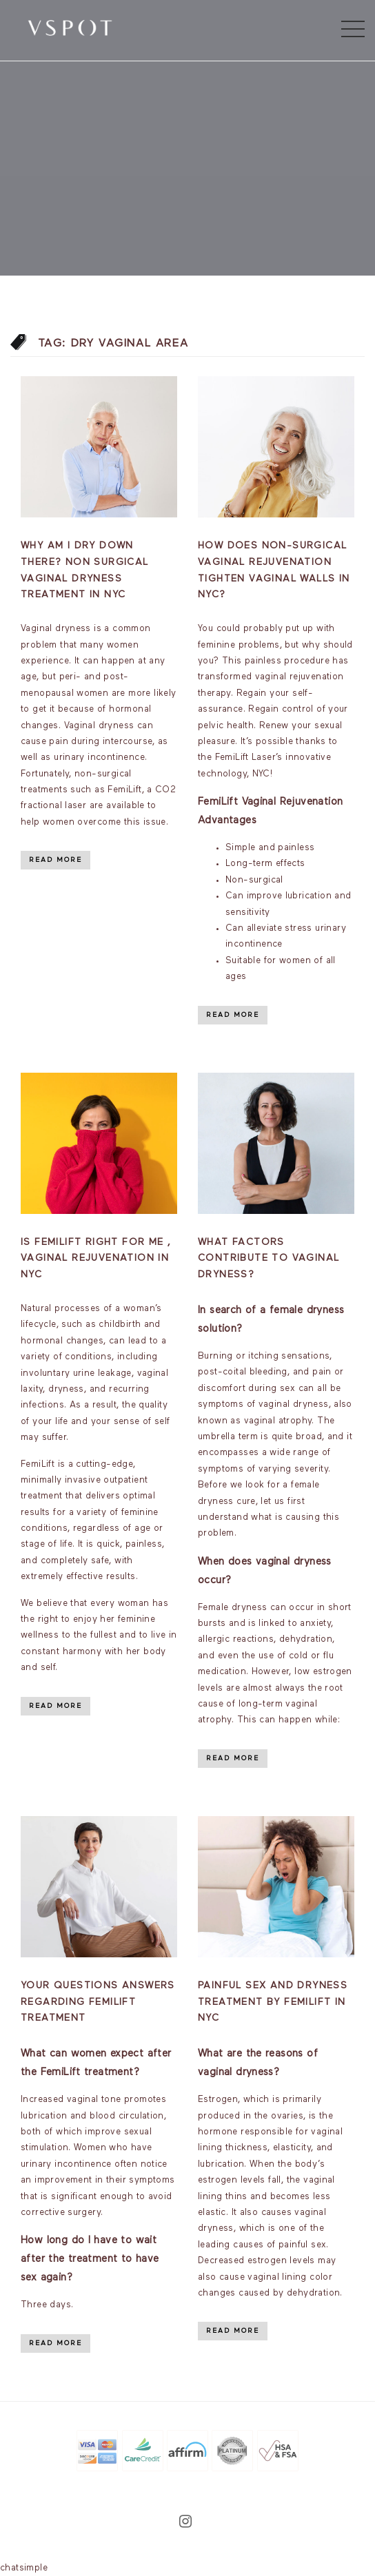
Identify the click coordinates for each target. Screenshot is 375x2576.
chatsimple (24, 2568)
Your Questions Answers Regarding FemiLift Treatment (98, 2002)
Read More (55, 859)
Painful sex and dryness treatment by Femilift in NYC (272, 2002)
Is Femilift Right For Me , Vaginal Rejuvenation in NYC (96, 1258)
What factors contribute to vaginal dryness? (268, 1258)
